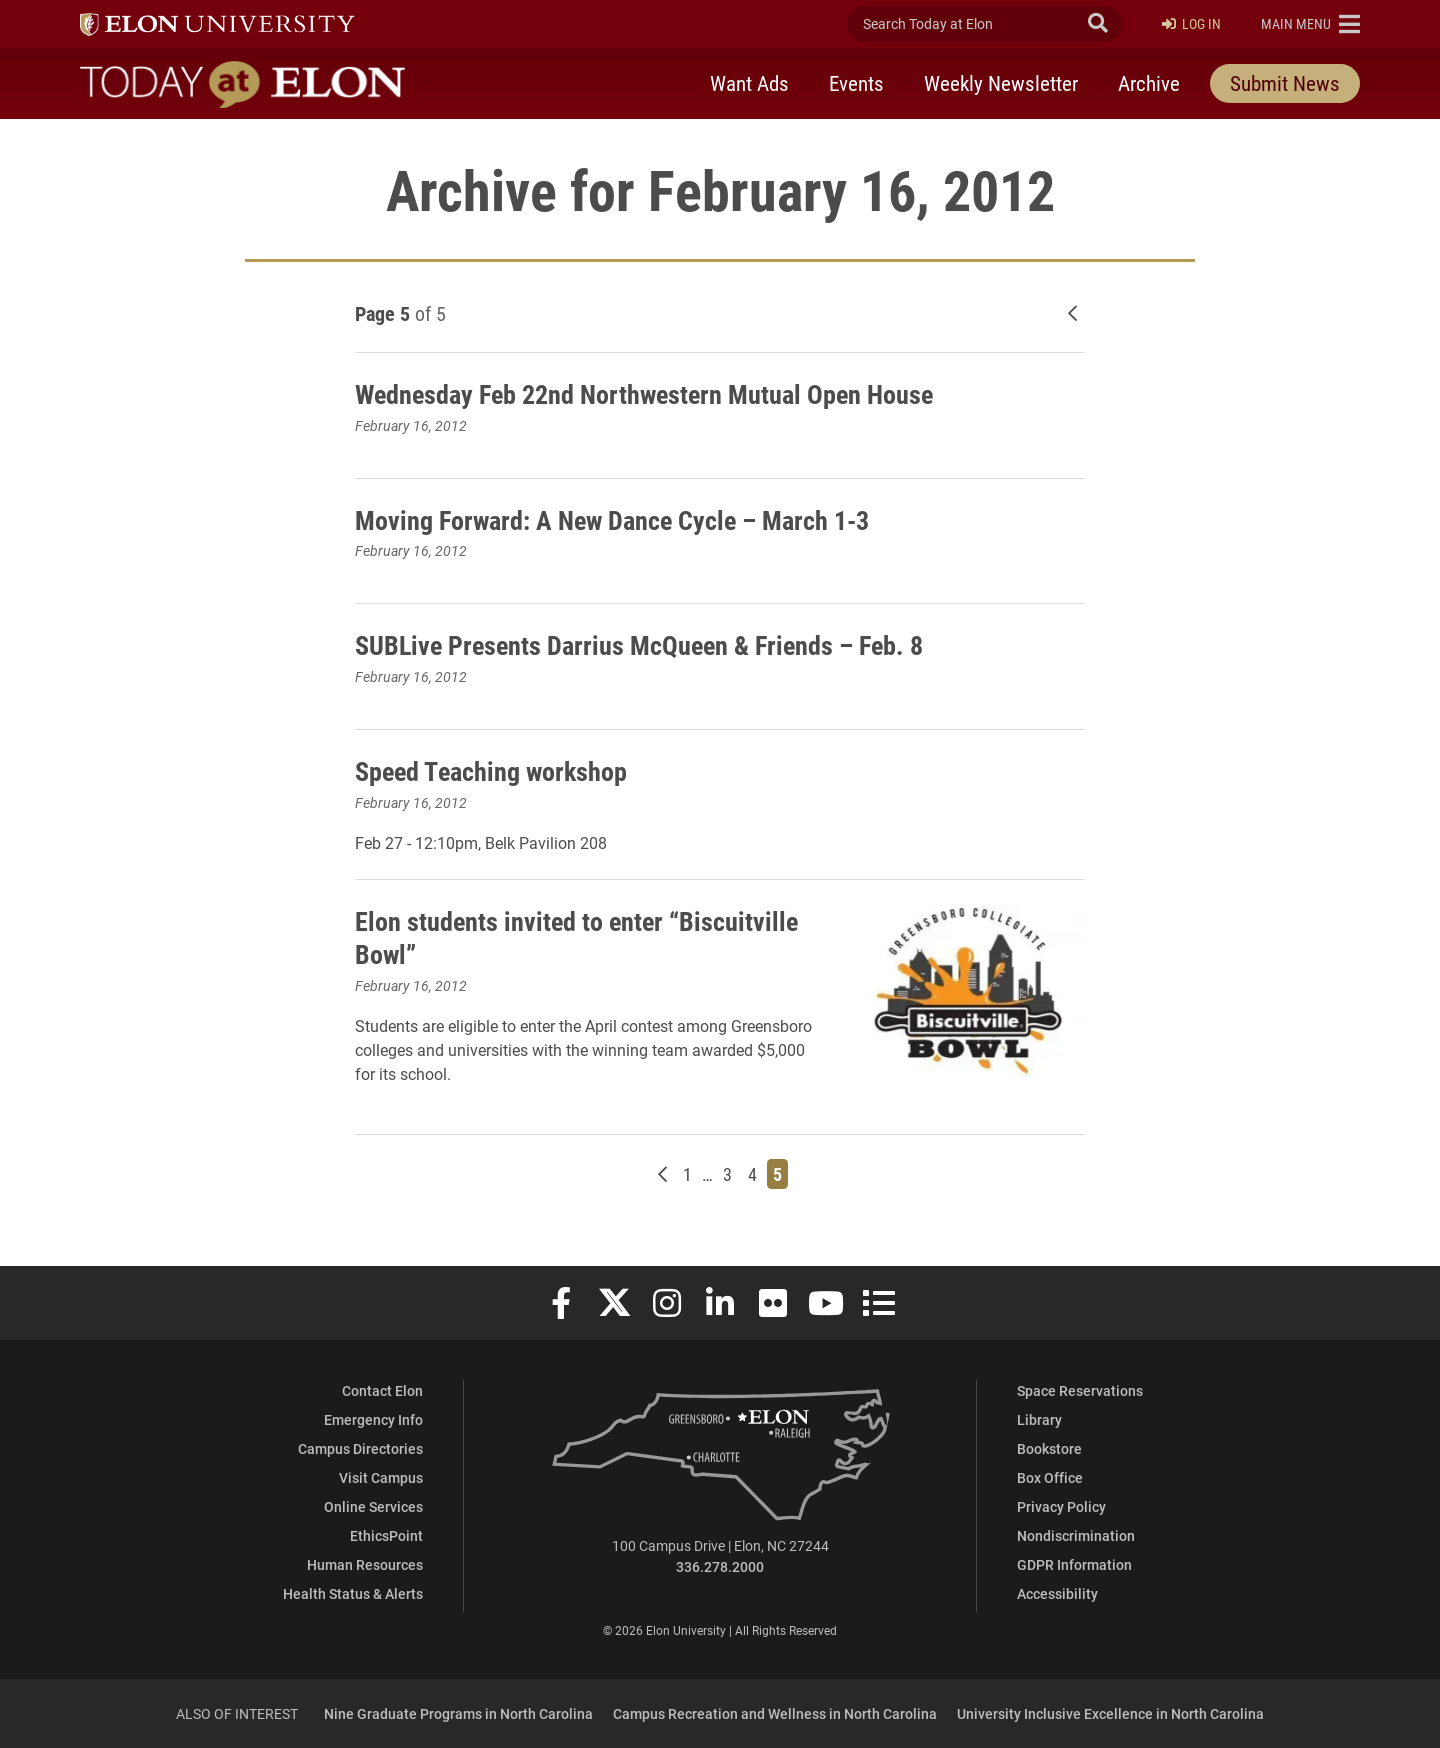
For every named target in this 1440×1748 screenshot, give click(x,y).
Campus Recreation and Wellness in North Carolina (775, 1713)
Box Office (1050, 1477)
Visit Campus (381, 1477)
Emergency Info (373, 1419)
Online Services (373, 1506)
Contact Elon (382, 1390)
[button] (1310, 24)
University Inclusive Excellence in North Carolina (1110, 1713)
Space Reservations (1080, 1390)
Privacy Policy (1061, 1506)
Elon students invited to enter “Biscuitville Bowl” (520, 937)
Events (856, 83)
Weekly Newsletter (1001, 83)
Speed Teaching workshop (501, 770)
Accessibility (1057, 1593)
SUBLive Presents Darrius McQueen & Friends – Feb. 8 (656, 644)
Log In (1191, 24)
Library (1039, 1419)
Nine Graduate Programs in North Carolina (458, 1713)
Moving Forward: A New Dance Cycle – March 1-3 (629, 519)
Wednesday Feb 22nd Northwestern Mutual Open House (665, 393)
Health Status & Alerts (353, 1593)
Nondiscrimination (1076, 1535)
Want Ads (749, 83)
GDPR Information (1074, 1564)
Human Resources (365, 1564)
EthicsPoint (386, 1535)
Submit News (1285, 83)
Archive (1149, 83)
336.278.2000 (720, 1566)
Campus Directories (360, 1448)
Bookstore (1049, 1448)
